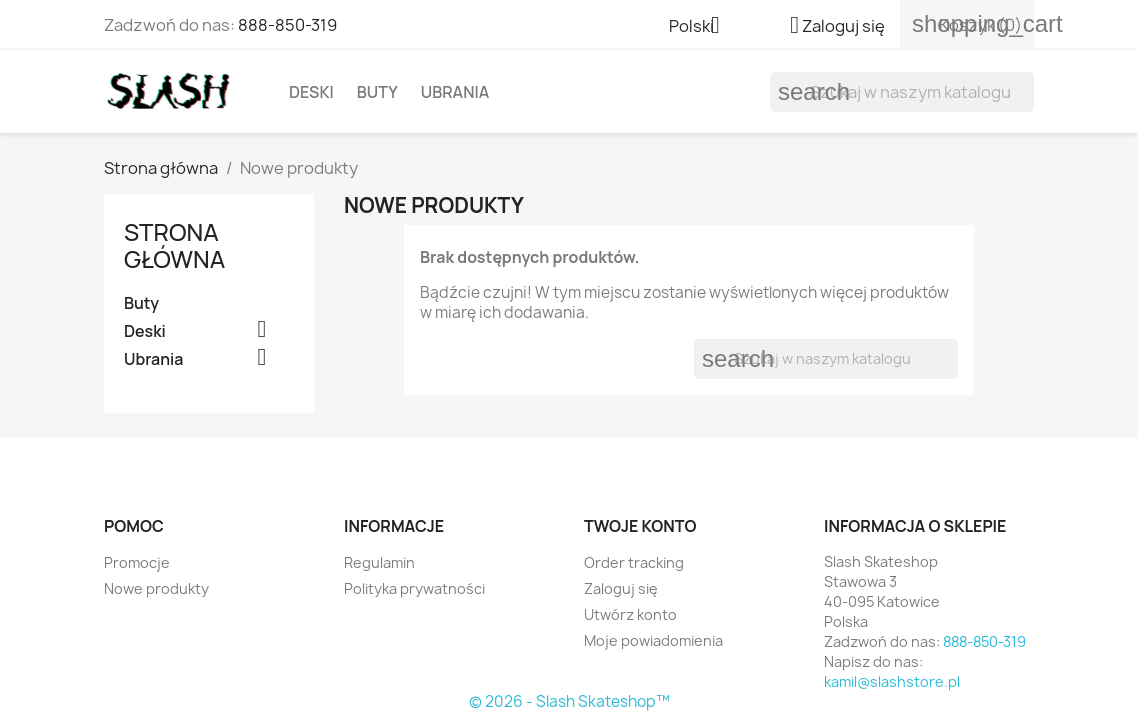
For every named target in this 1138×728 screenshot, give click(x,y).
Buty (377, 92)
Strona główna (174, 244)
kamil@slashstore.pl (892, 681)
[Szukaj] (902, 92)
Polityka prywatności (414, 588)
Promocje (137, 562)
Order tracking (634, 562)
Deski (311, 92)
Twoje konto (640, 526)
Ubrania (455, 92)
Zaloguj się (621, 588)
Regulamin (379, 562)
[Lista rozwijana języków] (702, 27)
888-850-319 (287, 25)
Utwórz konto (630, 614)
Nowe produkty (156, 588)
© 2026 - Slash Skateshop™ (569, 701)
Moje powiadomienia (653, 640)
